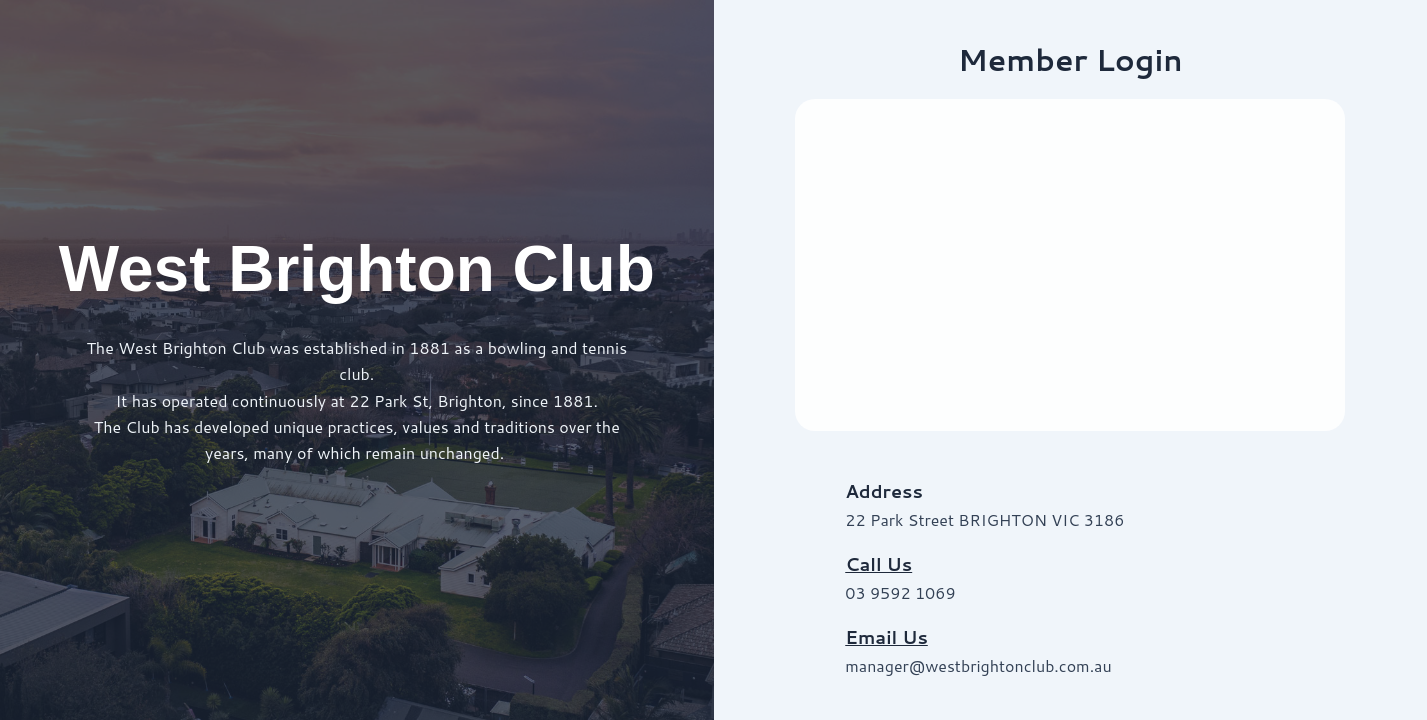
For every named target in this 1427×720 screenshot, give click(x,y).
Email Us (886, 637)
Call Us (878, 564)
